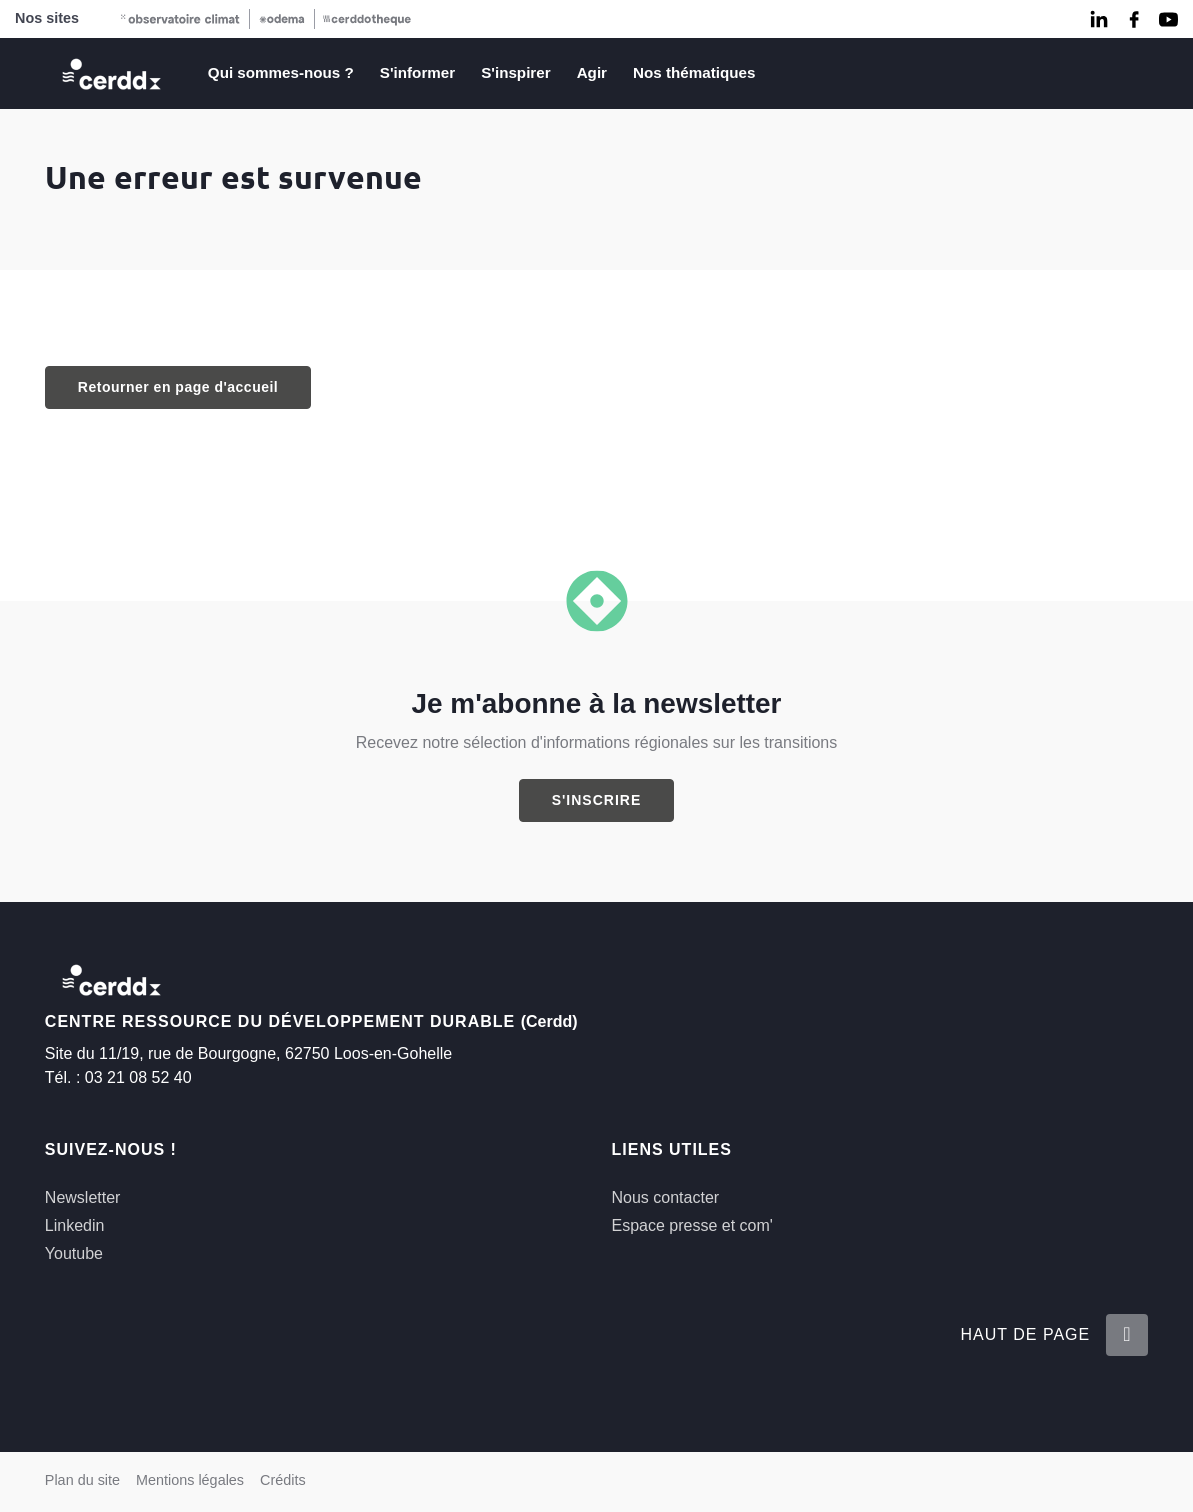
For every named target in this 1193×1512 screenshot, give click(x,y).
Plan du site (82, 1480)
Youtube (74, 1253)
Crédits (283, 1480)
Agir (592, 72)
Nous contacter (666, 1197)
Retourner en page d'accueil (178, 387)
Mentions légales (190, 1480)
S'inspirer (515, 72)
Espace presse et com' (692, 1225)
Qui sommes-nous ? (281, 72)
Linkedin (75, 1225)
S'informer (417, 72)
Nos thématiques (694, 72)
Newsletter (83, 1197)
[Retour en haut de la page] (1127, 1335)
